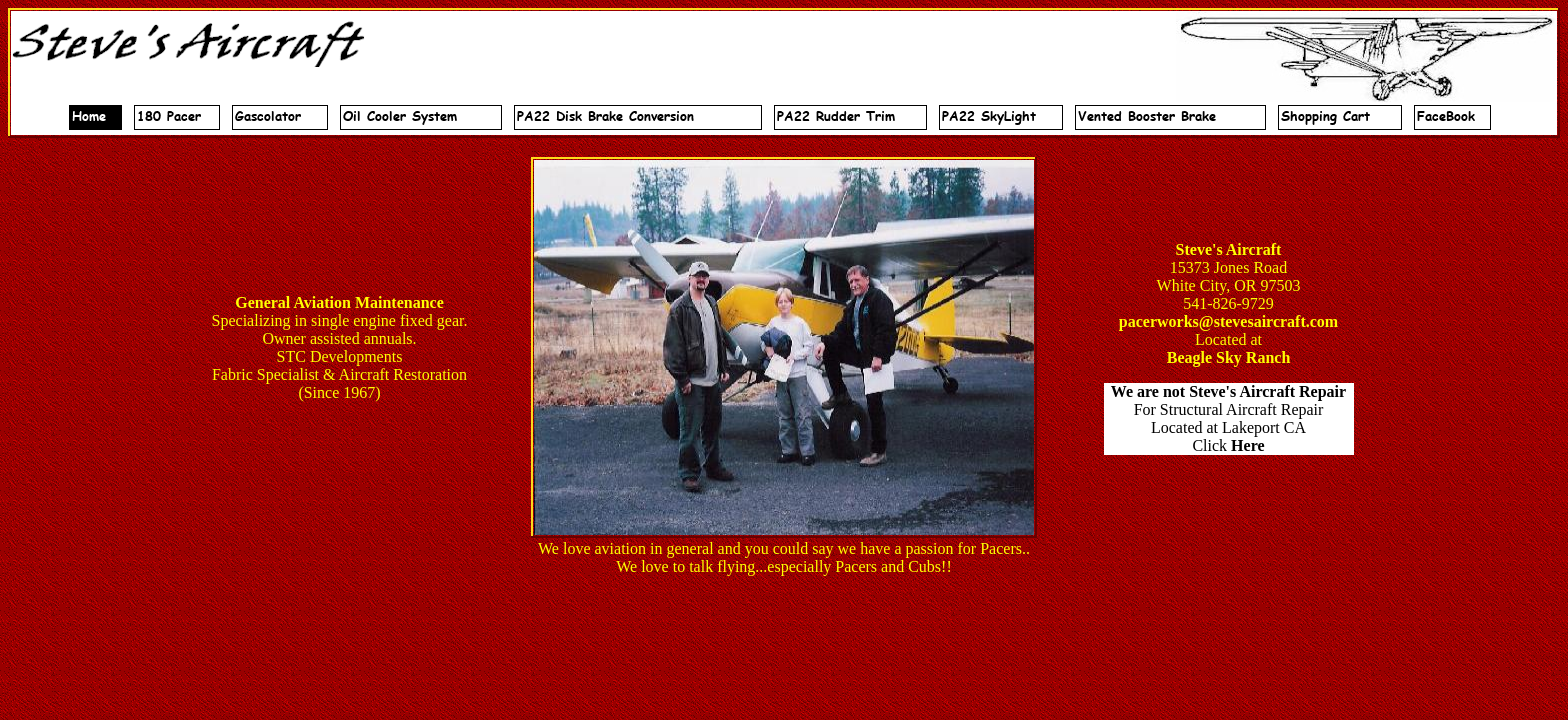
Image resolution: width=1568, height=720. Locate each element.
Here (1247, 445)
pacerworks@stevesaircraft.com (1228, 321)
